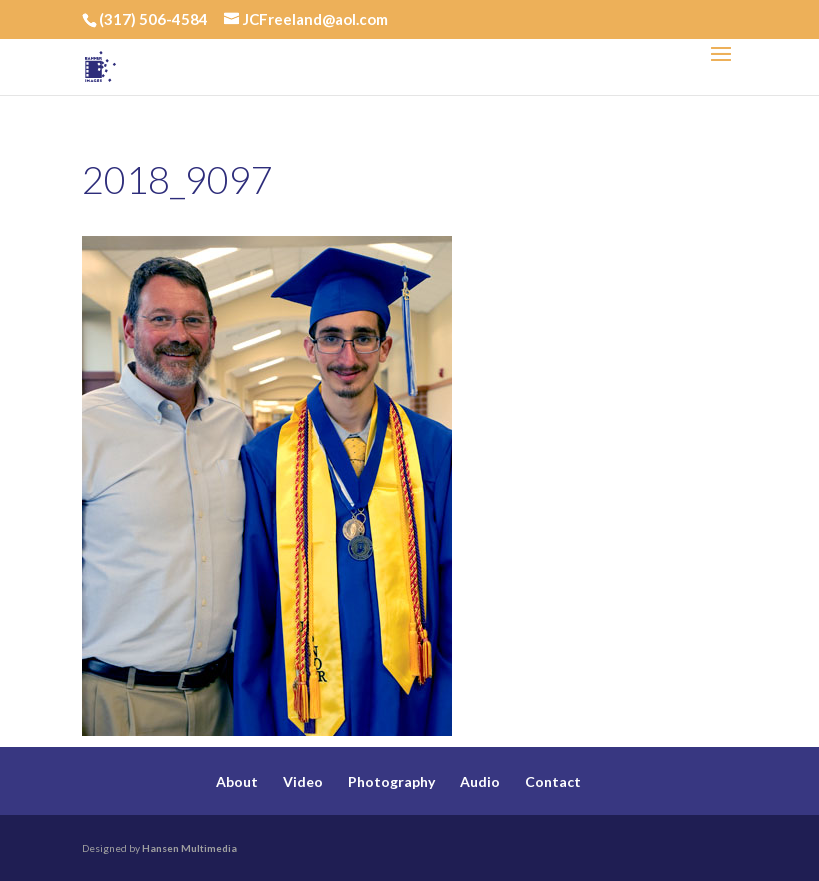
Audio (480, 781)
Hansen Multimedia (189, 848)
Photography (391, 781)
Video (303, 781)
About (237, 781)
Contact (553, 781)
